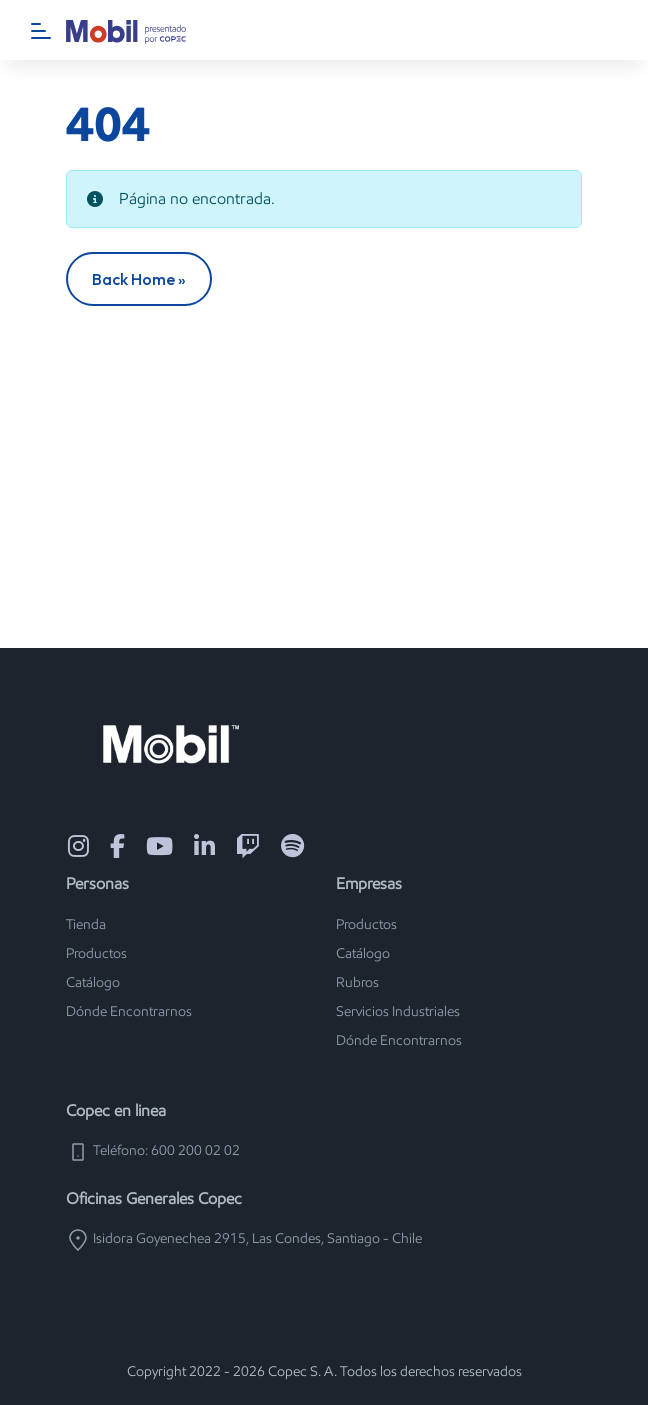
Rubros (357, 982)
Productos (96, 953)
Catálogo (93, 982)
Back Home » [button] (139, 279)
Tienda (86, 924)
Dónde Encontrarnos (129, 1011)
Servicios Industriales (398, 1011)
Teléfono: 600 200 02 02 (153, 1150)
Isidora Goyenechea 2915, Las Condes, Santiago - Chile (244, 1238)
